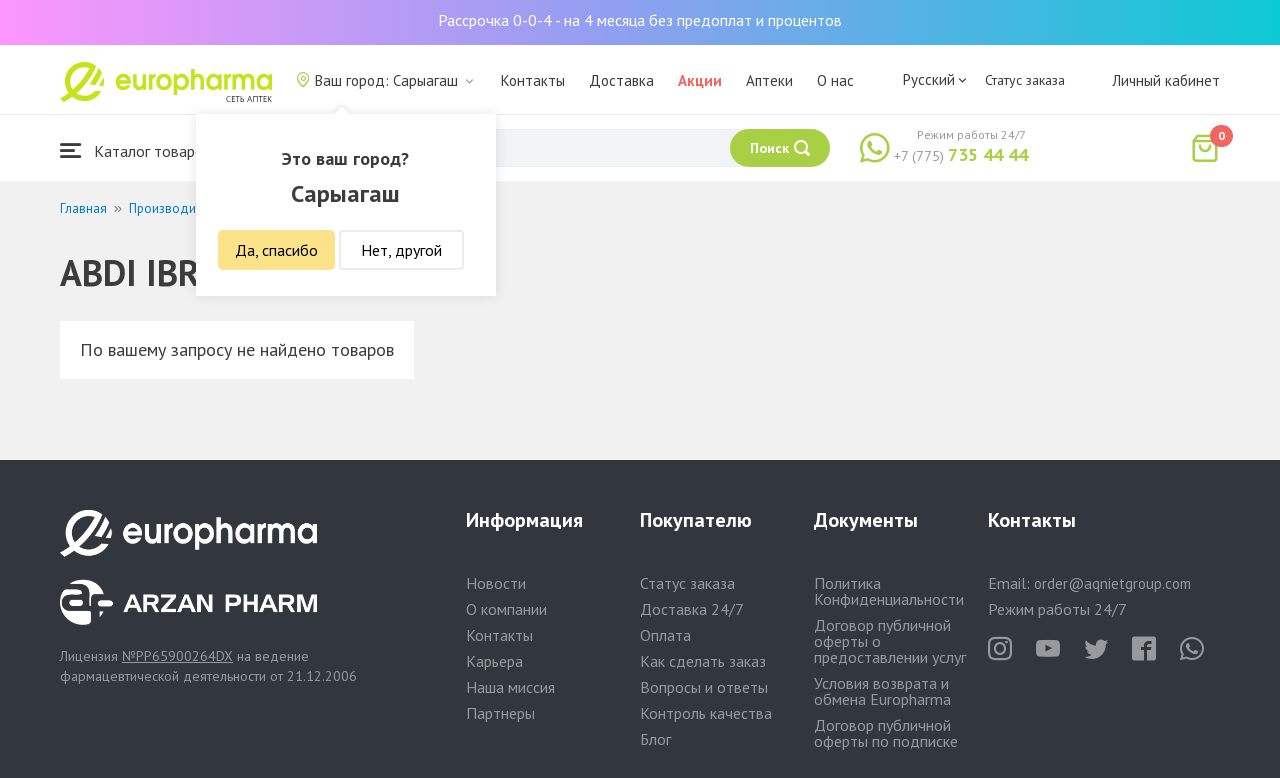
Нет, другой (401, 250)
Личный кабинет (1166, 80)
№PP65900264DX (177, 656)
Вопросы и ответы (704, 687)
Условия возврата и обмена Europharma (882, 691)
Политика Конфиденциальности (889, 591)
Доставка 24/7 (692, 609)
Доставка (621, 80)
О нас (835, 80)
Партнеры (500, 713)
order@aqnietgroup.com (1112, 583)
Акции (700, 80)
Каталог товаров (136, 150)
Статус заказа (1025, 80)
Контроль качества (706, 713)
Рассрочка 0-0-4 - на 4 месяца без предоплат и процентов (640, 20)
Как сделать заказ (703, 661)
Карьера (494, 661)
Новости (496, 583)
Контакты (533, 80)
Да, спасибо (276, 250)
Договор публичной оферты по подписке (886, 733)
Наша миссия (510, 687)
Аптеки (769, 80)
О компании (506, 609)
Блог (655, 739)
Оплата (665, 635)
